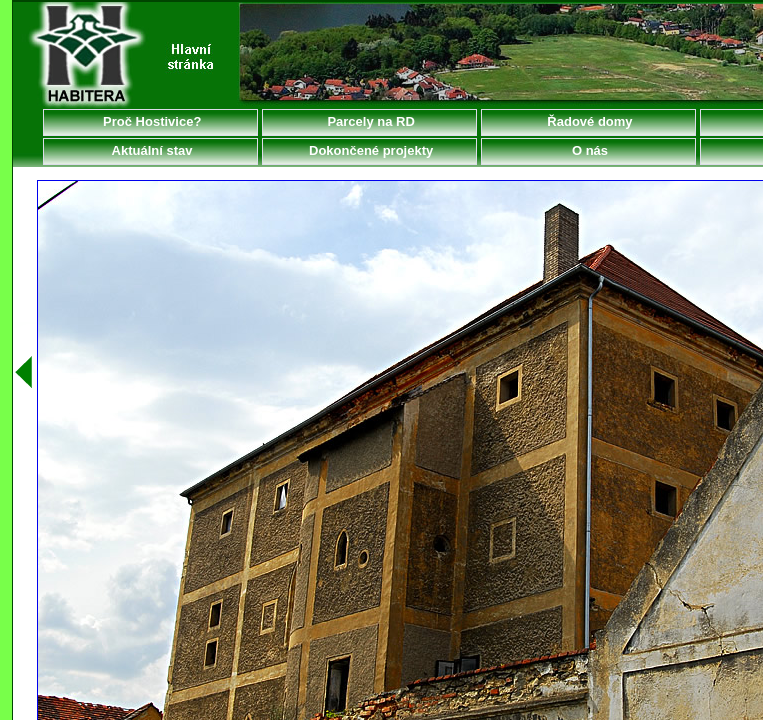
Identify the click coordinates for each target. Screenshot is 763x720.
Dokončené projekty (369, 150)
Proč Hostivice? (151, 121)
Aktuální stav (150, 150)
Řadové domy (588, 121)
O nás (588, 150)
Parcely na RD (369, 121)
